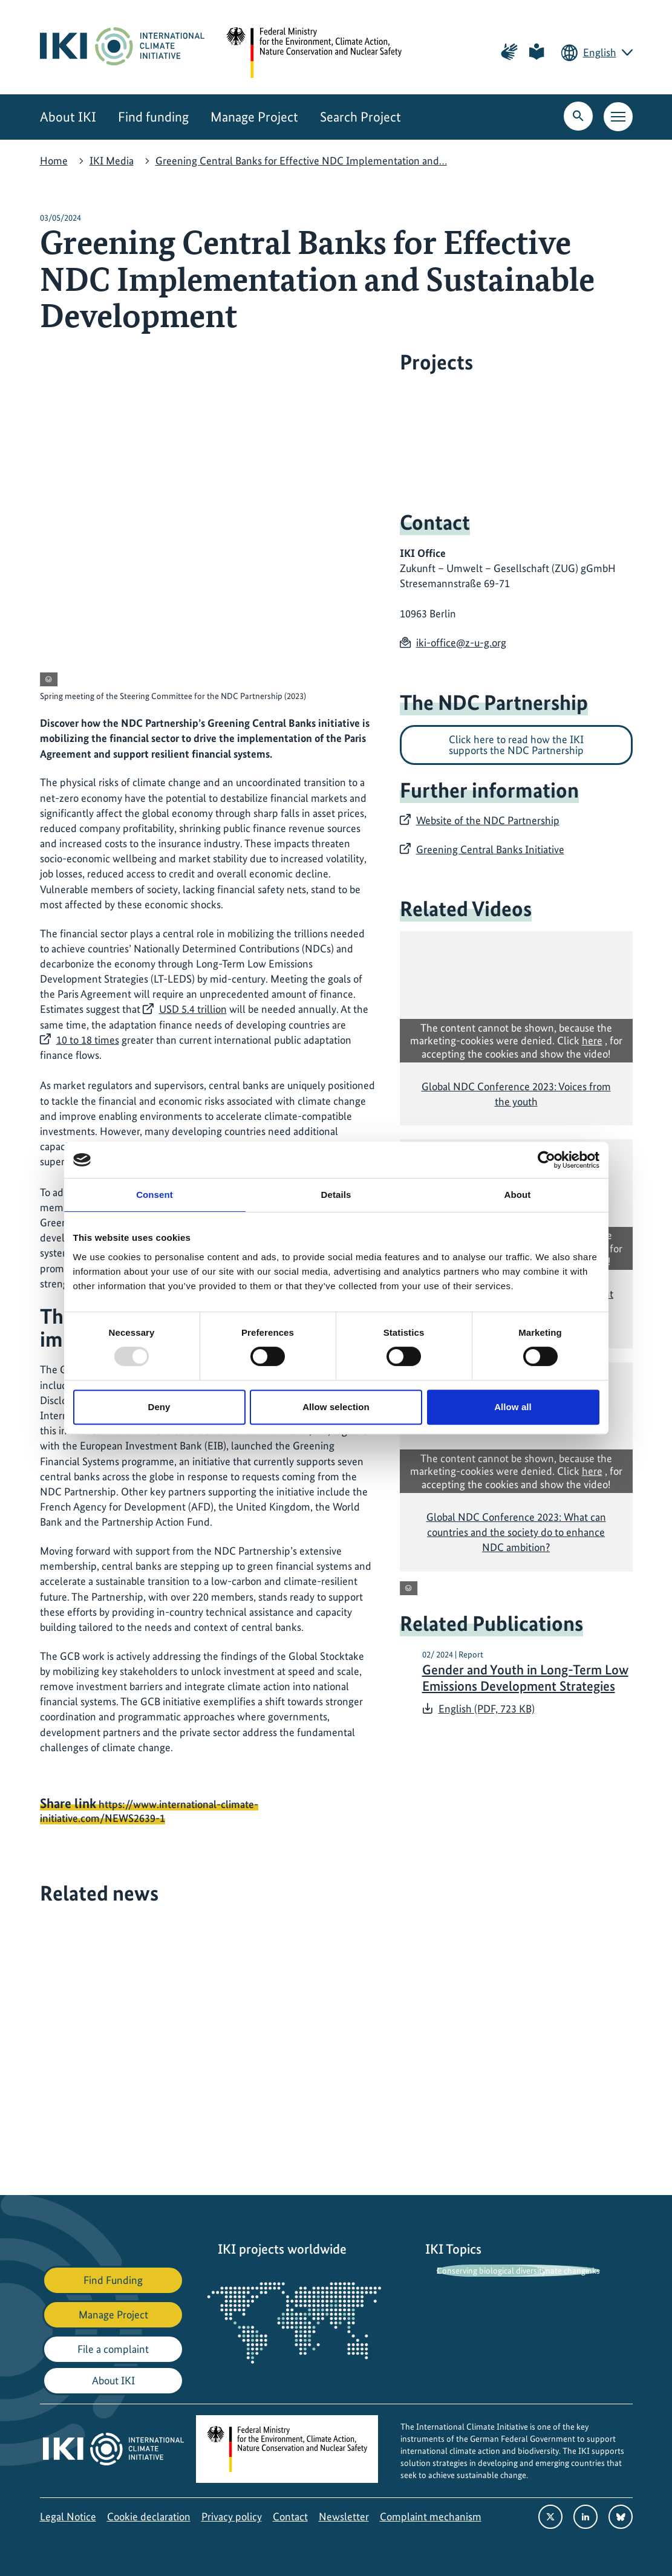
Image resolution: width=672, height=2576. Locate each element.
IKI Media (112, 160)
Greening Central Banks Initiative (490, 849)
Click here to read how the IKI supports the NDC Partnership (516, 744)
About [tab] (517, 1194)
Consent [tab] (154, 1194)
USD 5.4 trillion (193, 1009)
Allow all (513, 1407)
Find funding (153, 117)
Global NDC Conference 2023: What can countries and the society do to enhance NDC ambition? (516, 1532)
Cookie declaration (149, 2516)
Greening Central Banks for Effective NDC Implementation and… (301, 160)
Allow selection (336, 1407)
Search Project (360, 117)
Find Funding (113, 2280)
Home (54, 160)
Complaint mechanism (430, 2516)
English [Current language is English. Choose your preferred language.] (599, 52)
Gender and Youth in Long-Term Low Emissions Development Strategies (525, 1678)
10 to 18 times (87, 1039)
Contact (290, 2516)
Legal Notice (68, 2516)
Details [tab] (336, 1194)
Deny (159, 1407)
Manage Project (254, 117)
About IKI (68, 117)
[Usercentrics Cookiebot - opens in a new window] (546, 1160)
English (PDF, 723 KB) (487, 1708)
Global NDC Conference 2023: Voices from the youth (516, 1094)
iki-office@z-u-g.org (461, 642)
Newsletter (344, 2516)
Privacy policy (231, 2516)
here (592, 1040)
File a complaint (113, 2349)
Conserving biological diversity (491, 2270)
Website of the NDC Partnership (487, 820)
